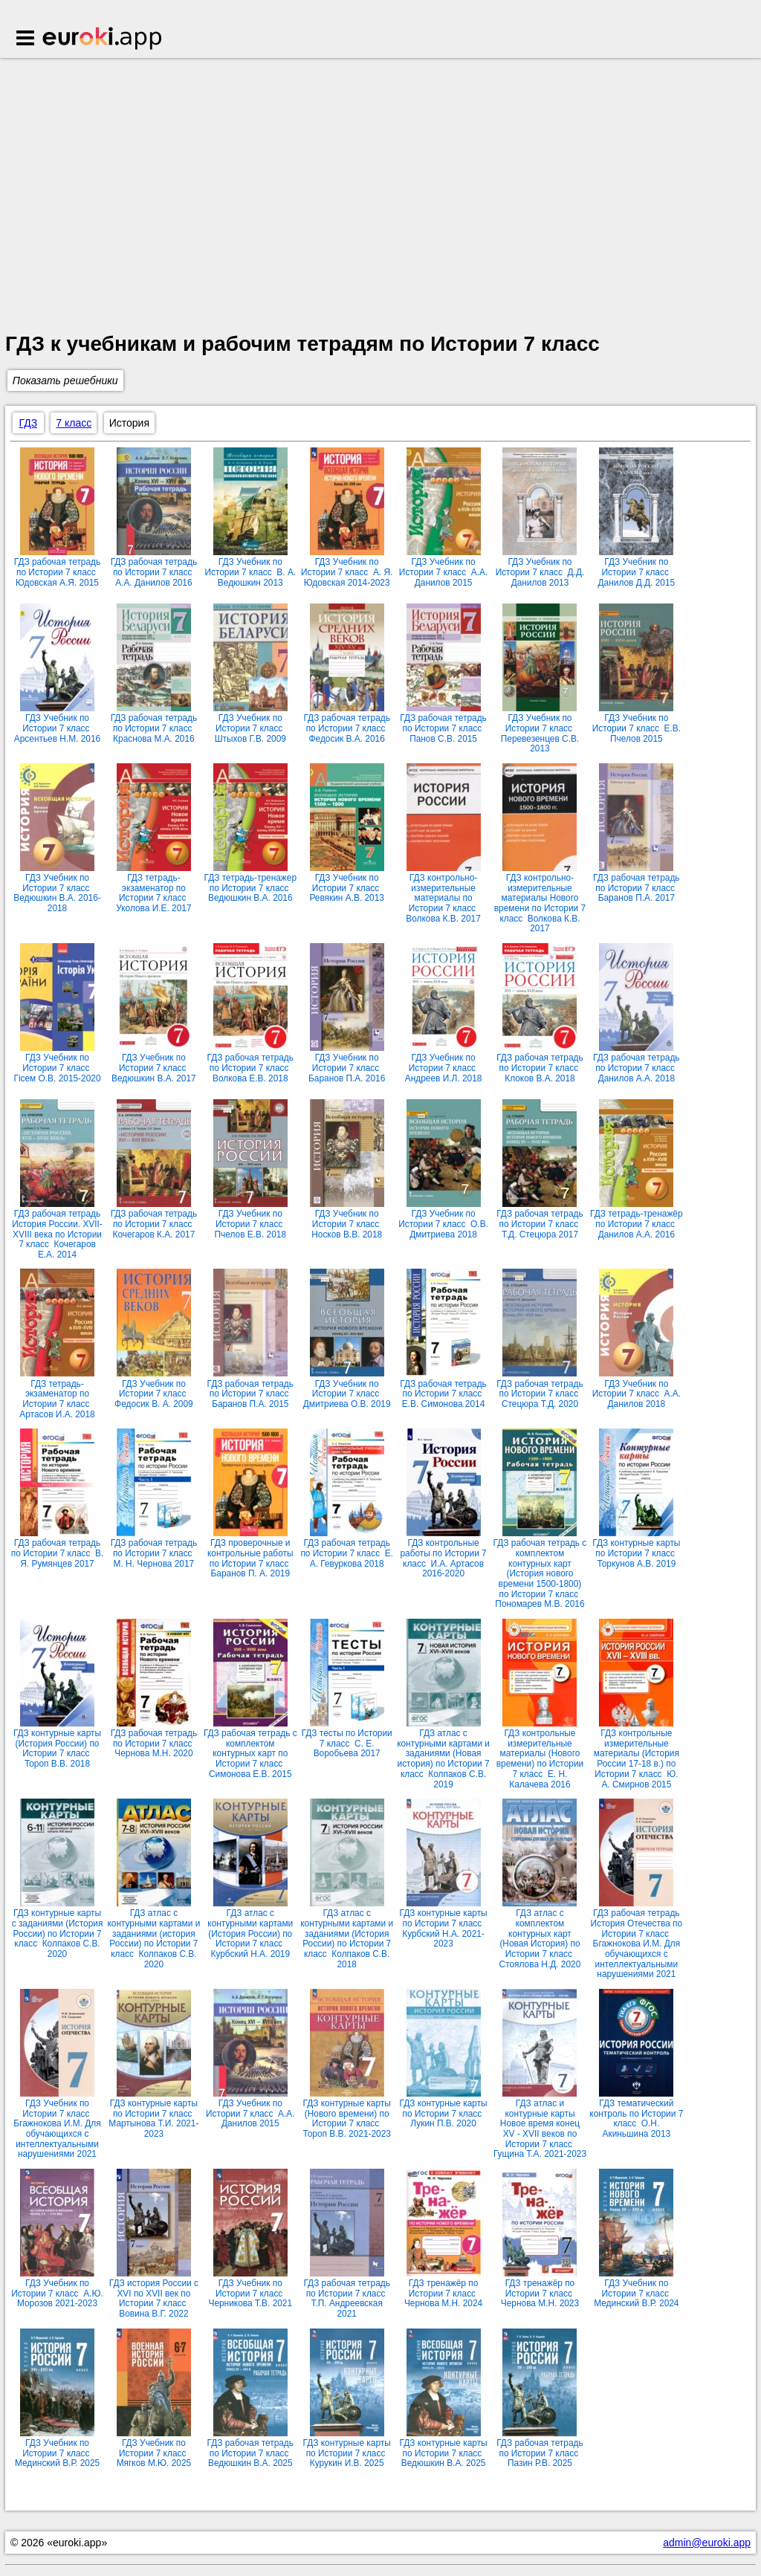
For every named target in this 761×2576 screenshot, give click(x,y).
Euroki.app (102, 39)
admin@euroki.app (707, 2543)
